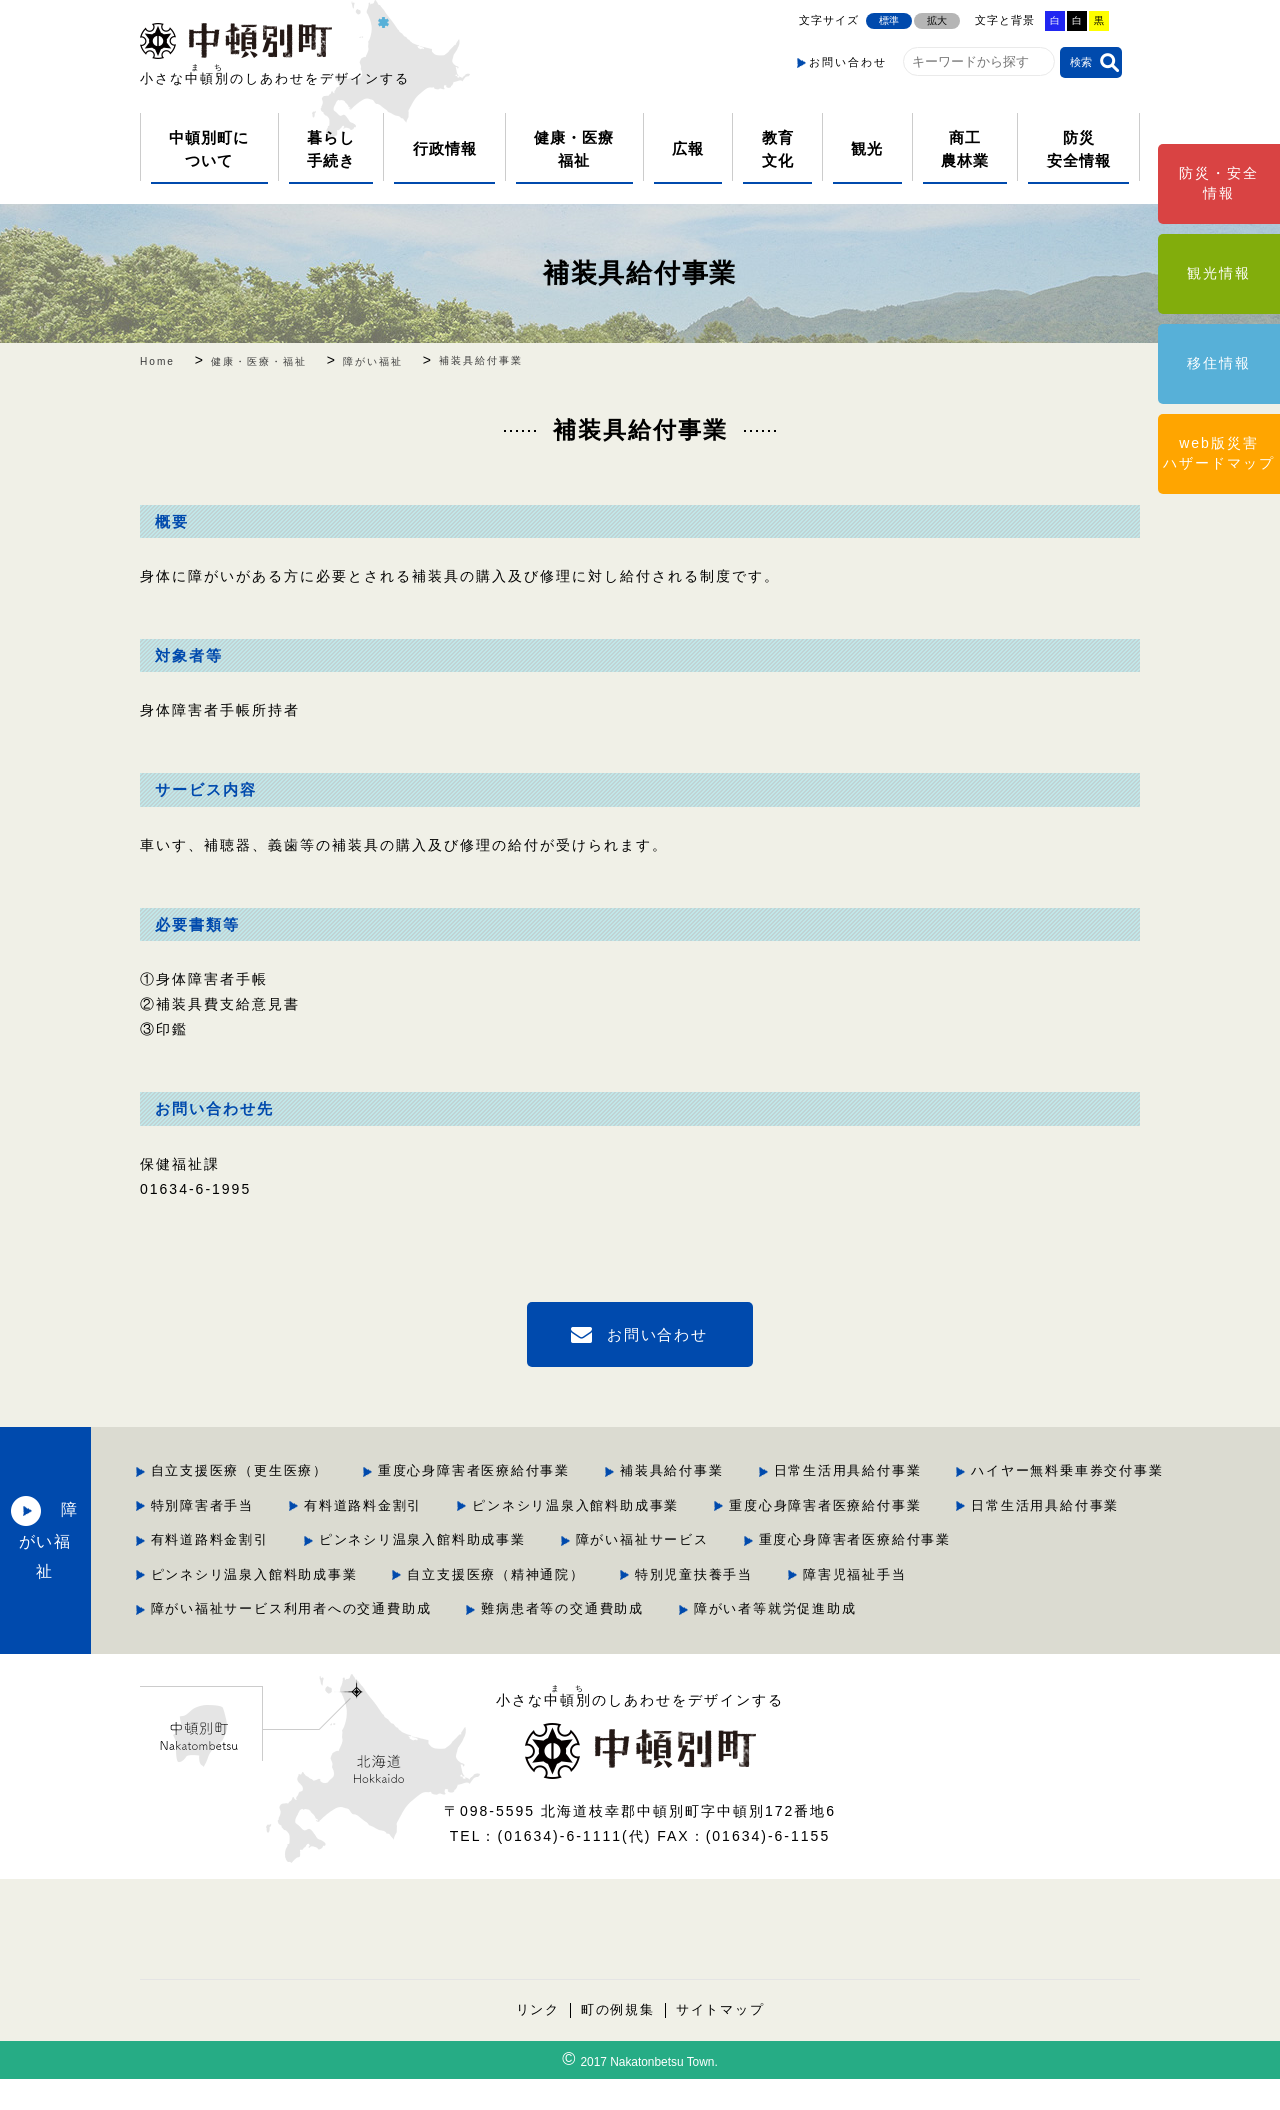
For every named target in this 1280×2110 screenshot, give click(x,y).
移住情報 (1219, 363)
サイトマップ (721, 2041)
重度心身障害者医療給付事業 (697, 1470)
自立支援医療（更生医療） (460, 1470)
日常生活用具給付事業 (1075, 1470)
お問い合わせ (848, 62)
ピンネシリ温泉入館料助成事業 (1045, 1504)
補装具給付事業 (640, 272)
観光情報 (1219, 273)
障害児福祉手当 (822, 1606)
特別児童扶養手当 (660, 1606)
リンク (536, 2041)
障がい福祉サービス (437, 1572)
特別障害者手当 (667, 1504)
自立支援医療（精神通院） (460, 1606)
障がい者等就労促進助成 (1002, 1640)
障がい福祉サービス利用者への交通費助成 (512, 1640)
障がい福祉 (180, 1555)
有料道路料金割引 (830, 1504)
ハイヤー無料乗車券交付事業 (467, 1504)
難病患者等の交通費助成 (787, 1640)
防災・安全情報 (1219, 183)
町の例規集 (617, 2041)
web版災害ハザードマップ (1219, 453)
